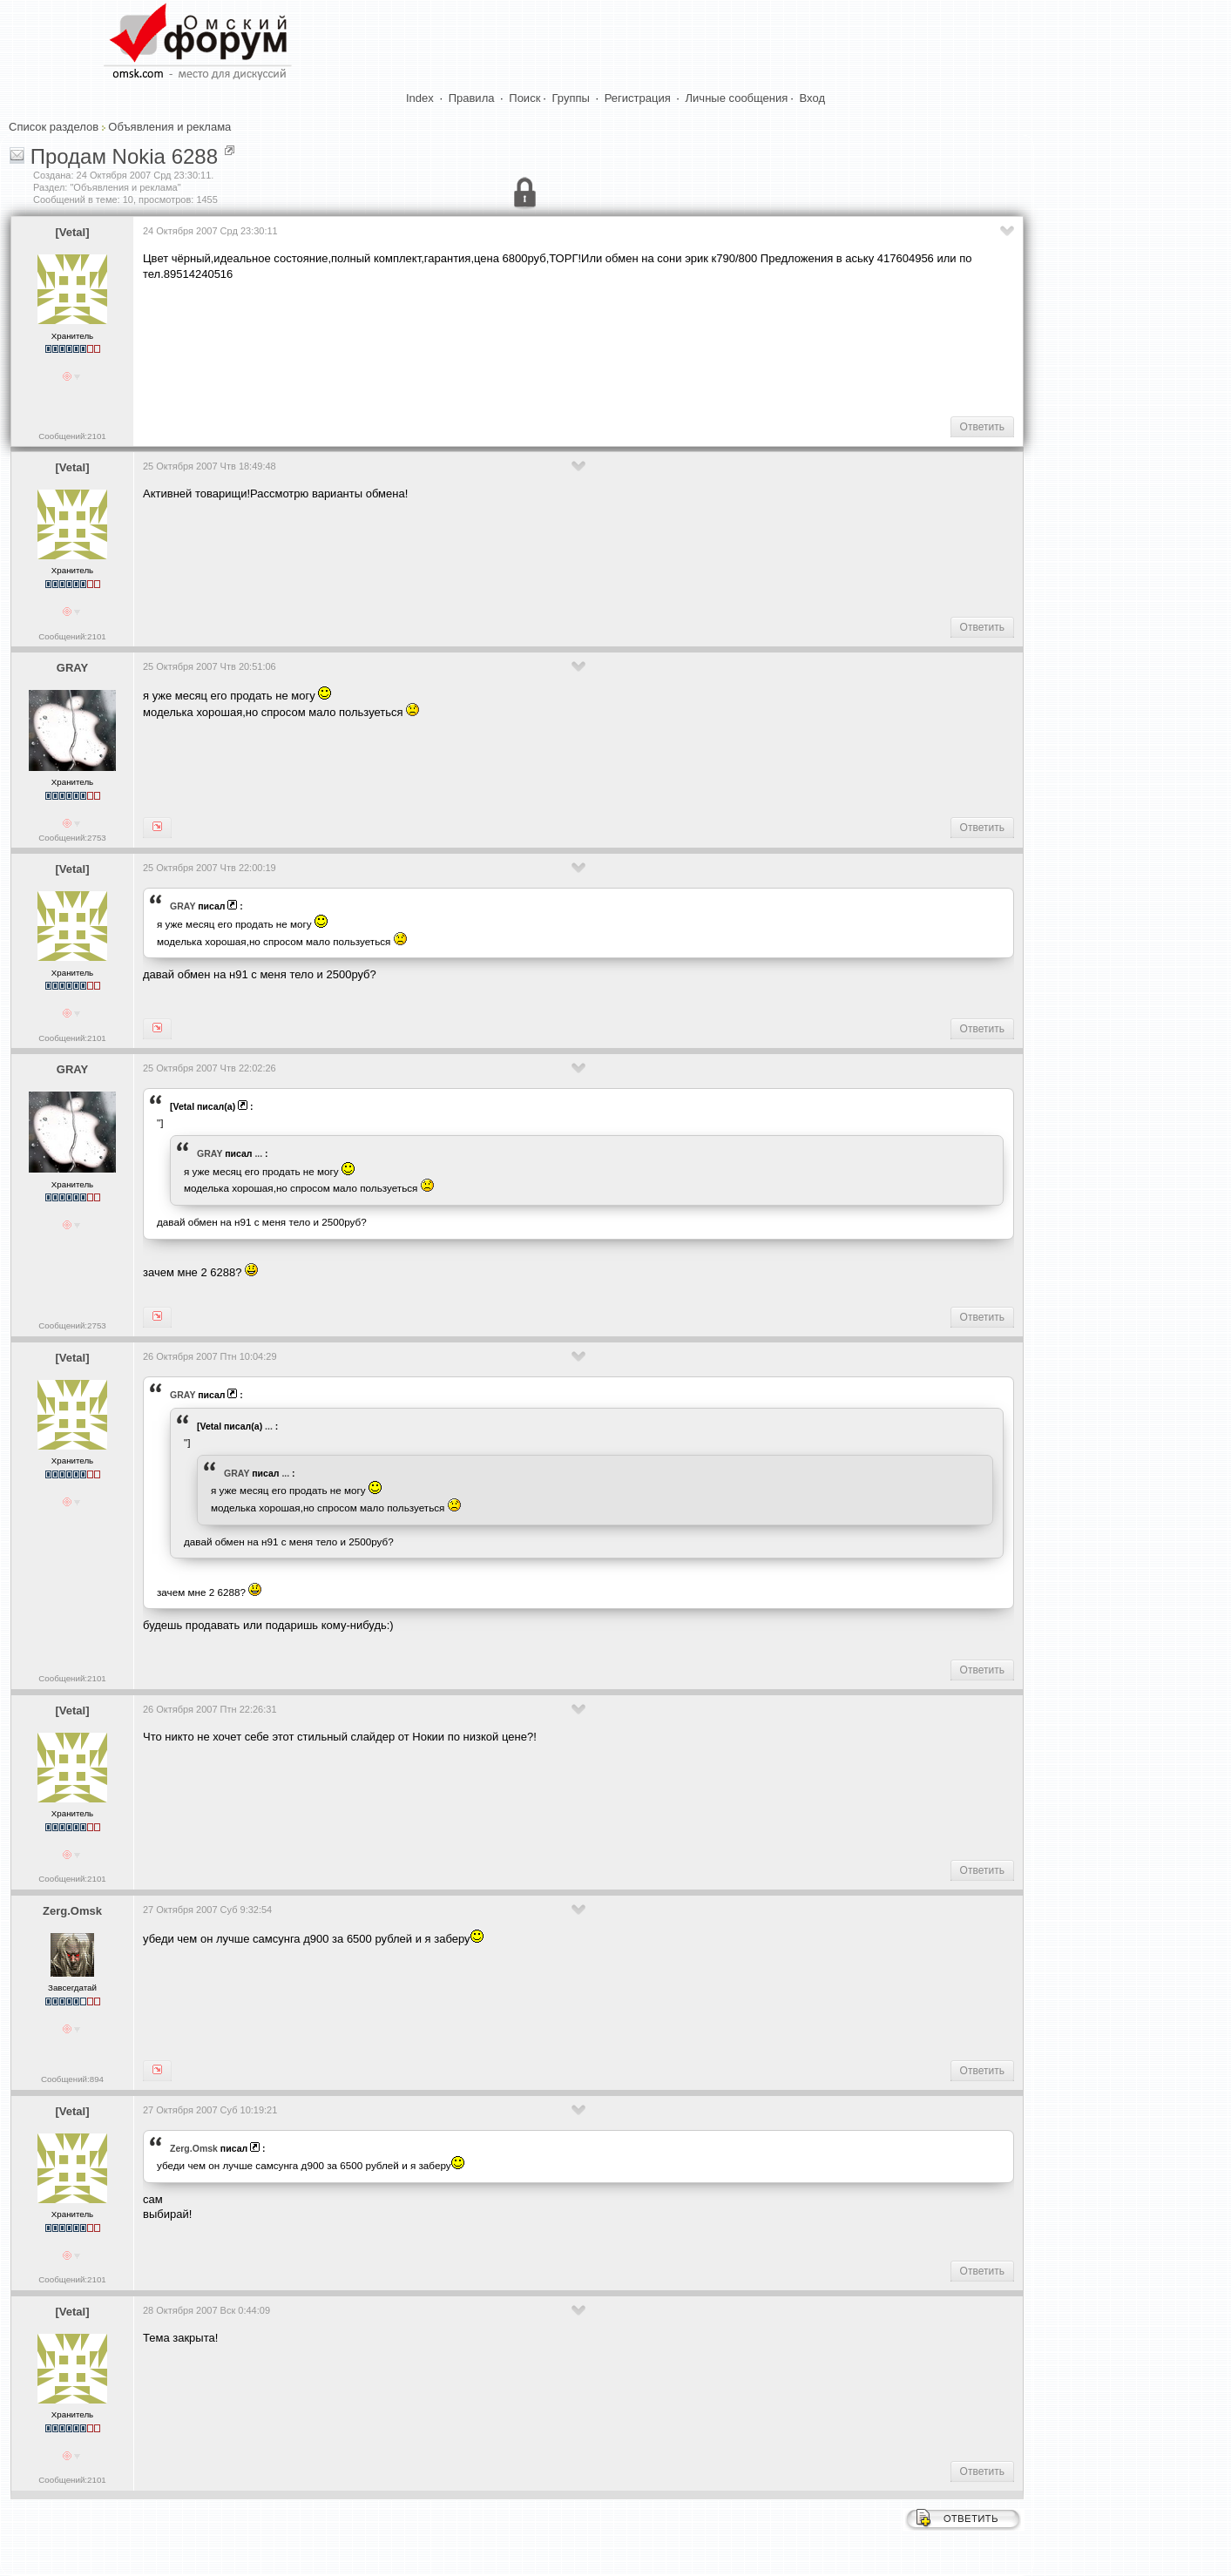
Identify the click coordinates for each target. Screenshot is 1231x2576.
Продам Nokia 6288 (124, 156)
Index (420, 98)
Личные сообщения (737, 98)
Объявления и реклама (169, 126)
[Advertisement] (460, 347)
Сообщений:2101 (71, 436)
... (258, 1153)
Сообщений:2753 (71, 837)
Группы (571, 98)
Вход (812, 98)
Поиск (524, 98)
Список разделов (53, 126)
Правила (472, 98)
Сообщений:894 (72, 2079)
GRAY (72, 667)
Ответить (982, 427)
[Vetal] (72, 232)
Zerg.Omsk (72, 1910)
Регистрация (638, 98)
